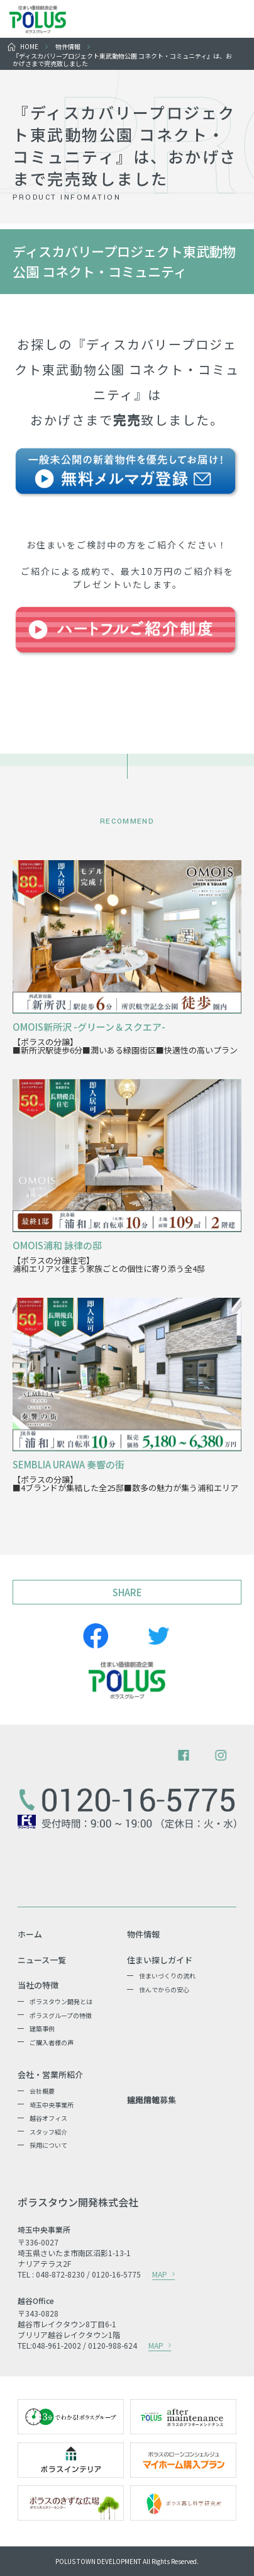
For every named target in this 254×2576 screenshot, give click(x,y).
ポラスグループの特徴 (61, 2015)
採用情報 (143, 2100)
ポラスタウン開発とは (61, 2001)
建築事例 (42, 2028)
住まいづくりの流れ (167, 1975)
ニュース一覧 (42, 1960)
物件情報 (67, 46)
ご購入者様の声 (52, 2042)
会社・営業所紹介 (50, 2075)
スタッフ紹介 (48, 2131)
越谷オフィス (48, 2118)
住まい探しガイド (159, 1960)
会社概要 (42, 2091)
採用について (48, 2145)
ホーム (30, 1934)
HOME (29, 46)
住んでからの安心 (164, 1989)
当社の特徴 (38, 1985)
